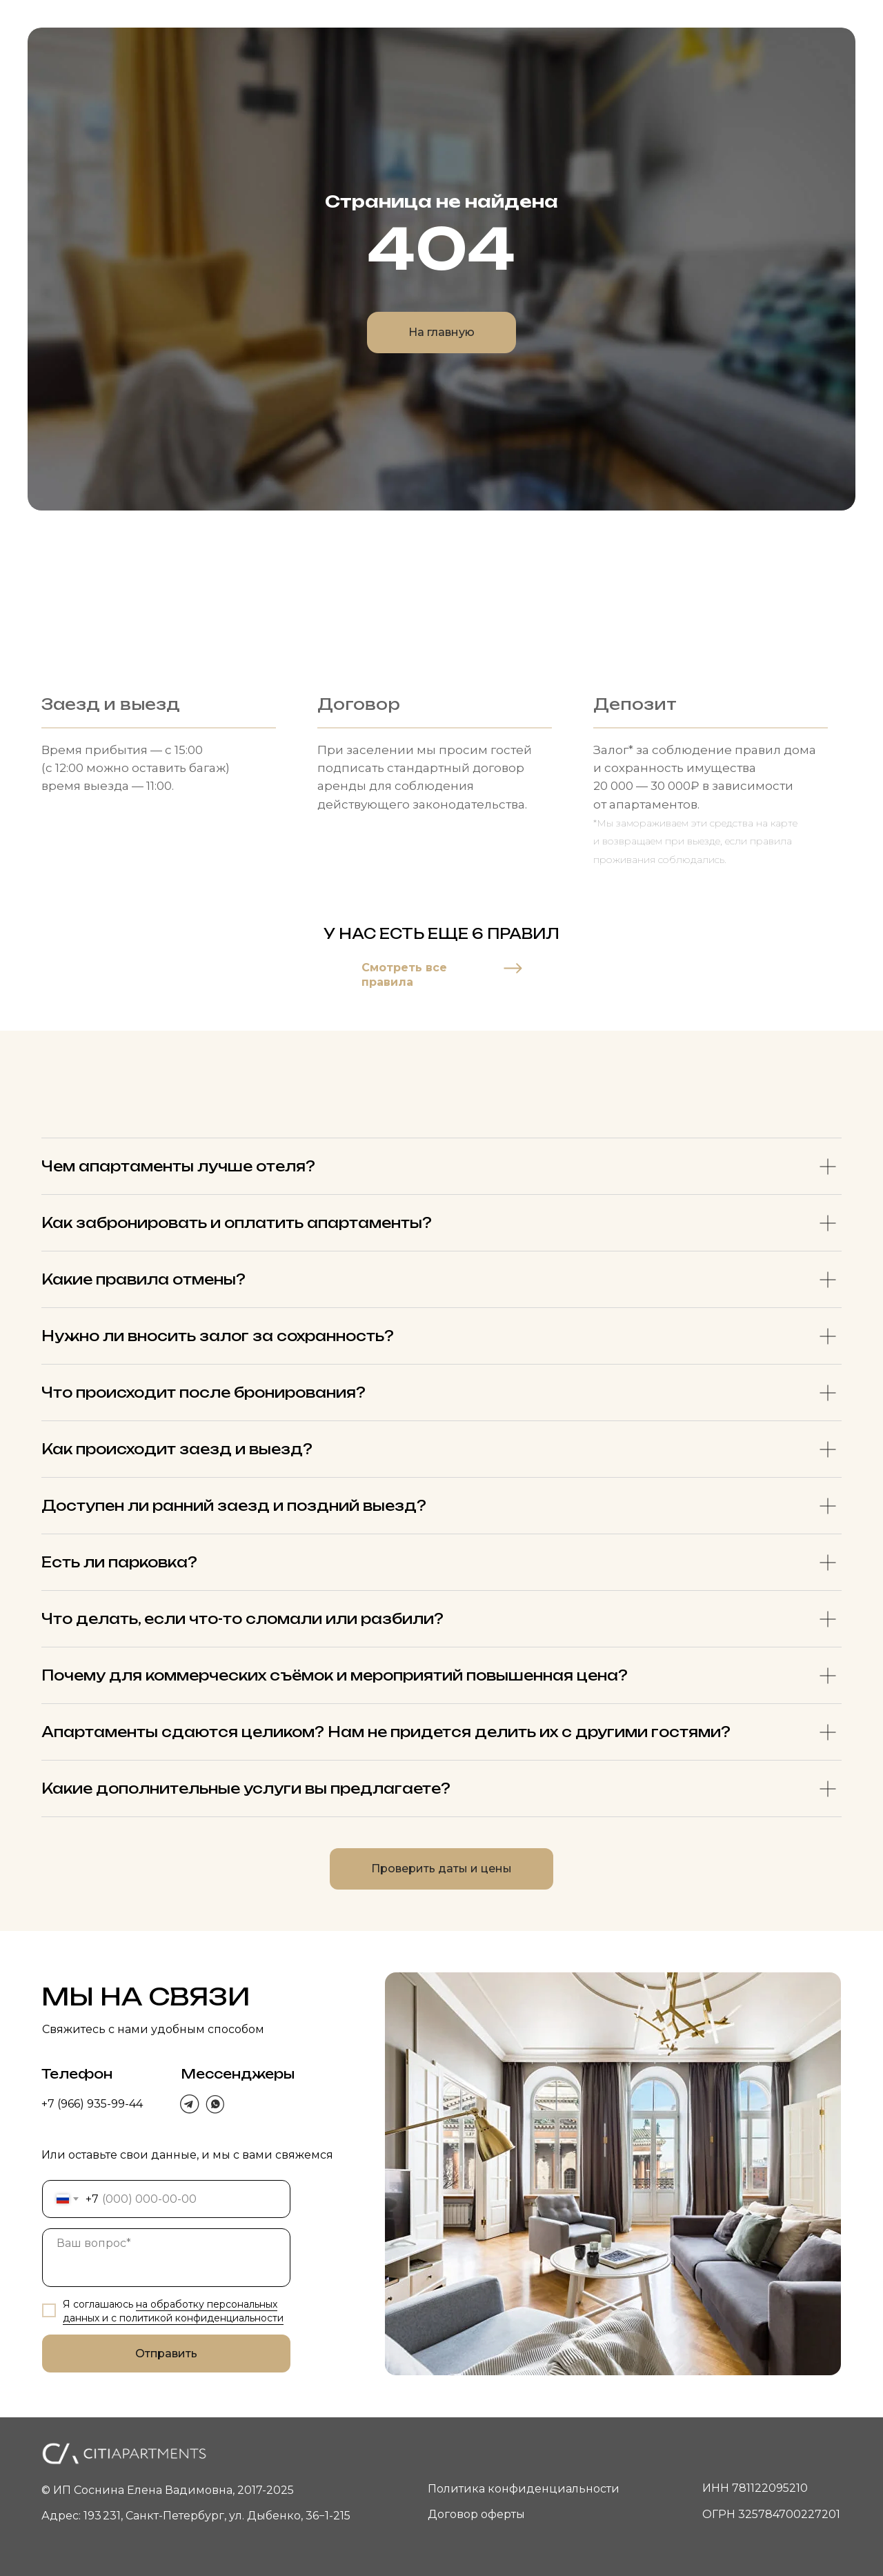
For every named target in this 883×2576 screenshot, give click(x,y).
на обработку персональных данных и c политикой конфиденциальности (173, 2311)
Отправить (166, 2353)
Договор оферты (476, 2514)
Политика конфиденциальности (523, 2488)
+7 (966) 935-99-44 (92, 2103)
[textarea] (166, 2257)
